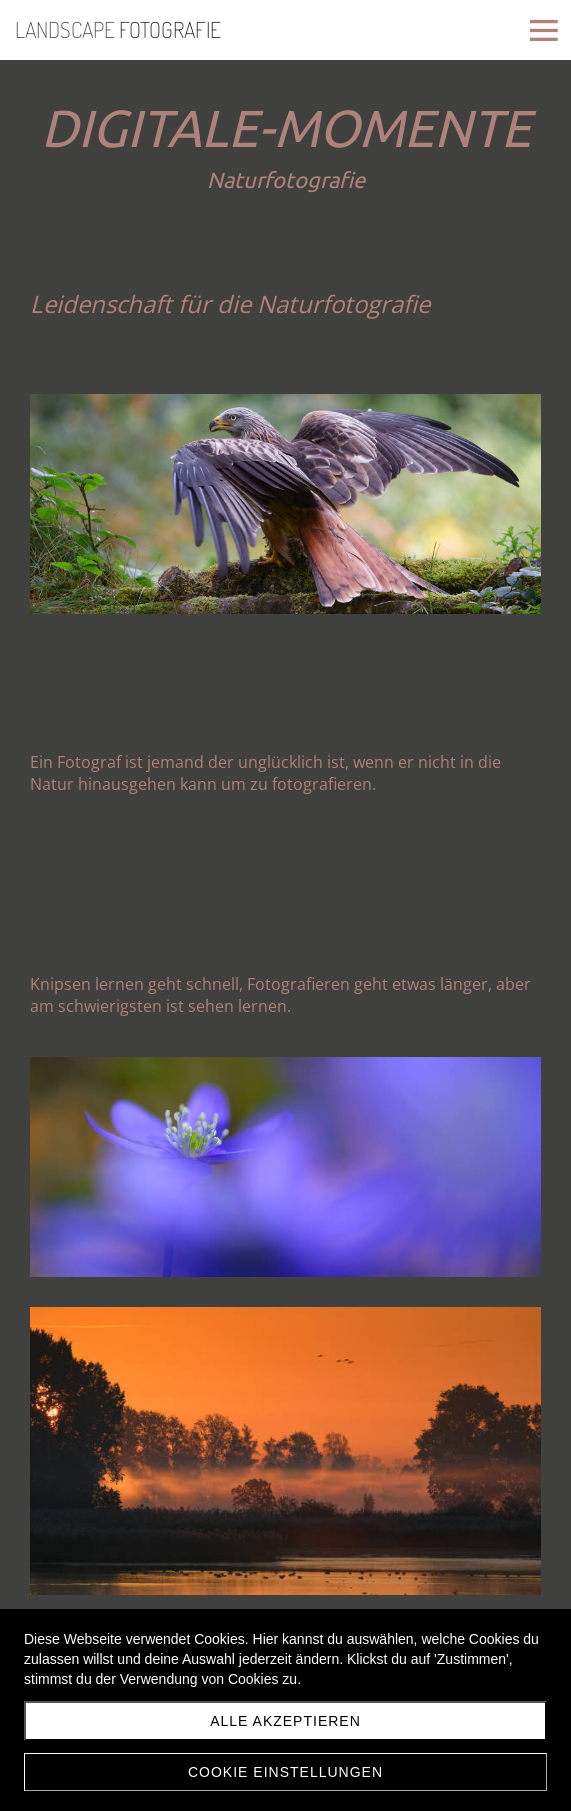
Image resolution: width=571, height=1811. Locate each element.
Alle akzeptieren (285, 1721)
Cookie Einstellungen (285, 1772)
